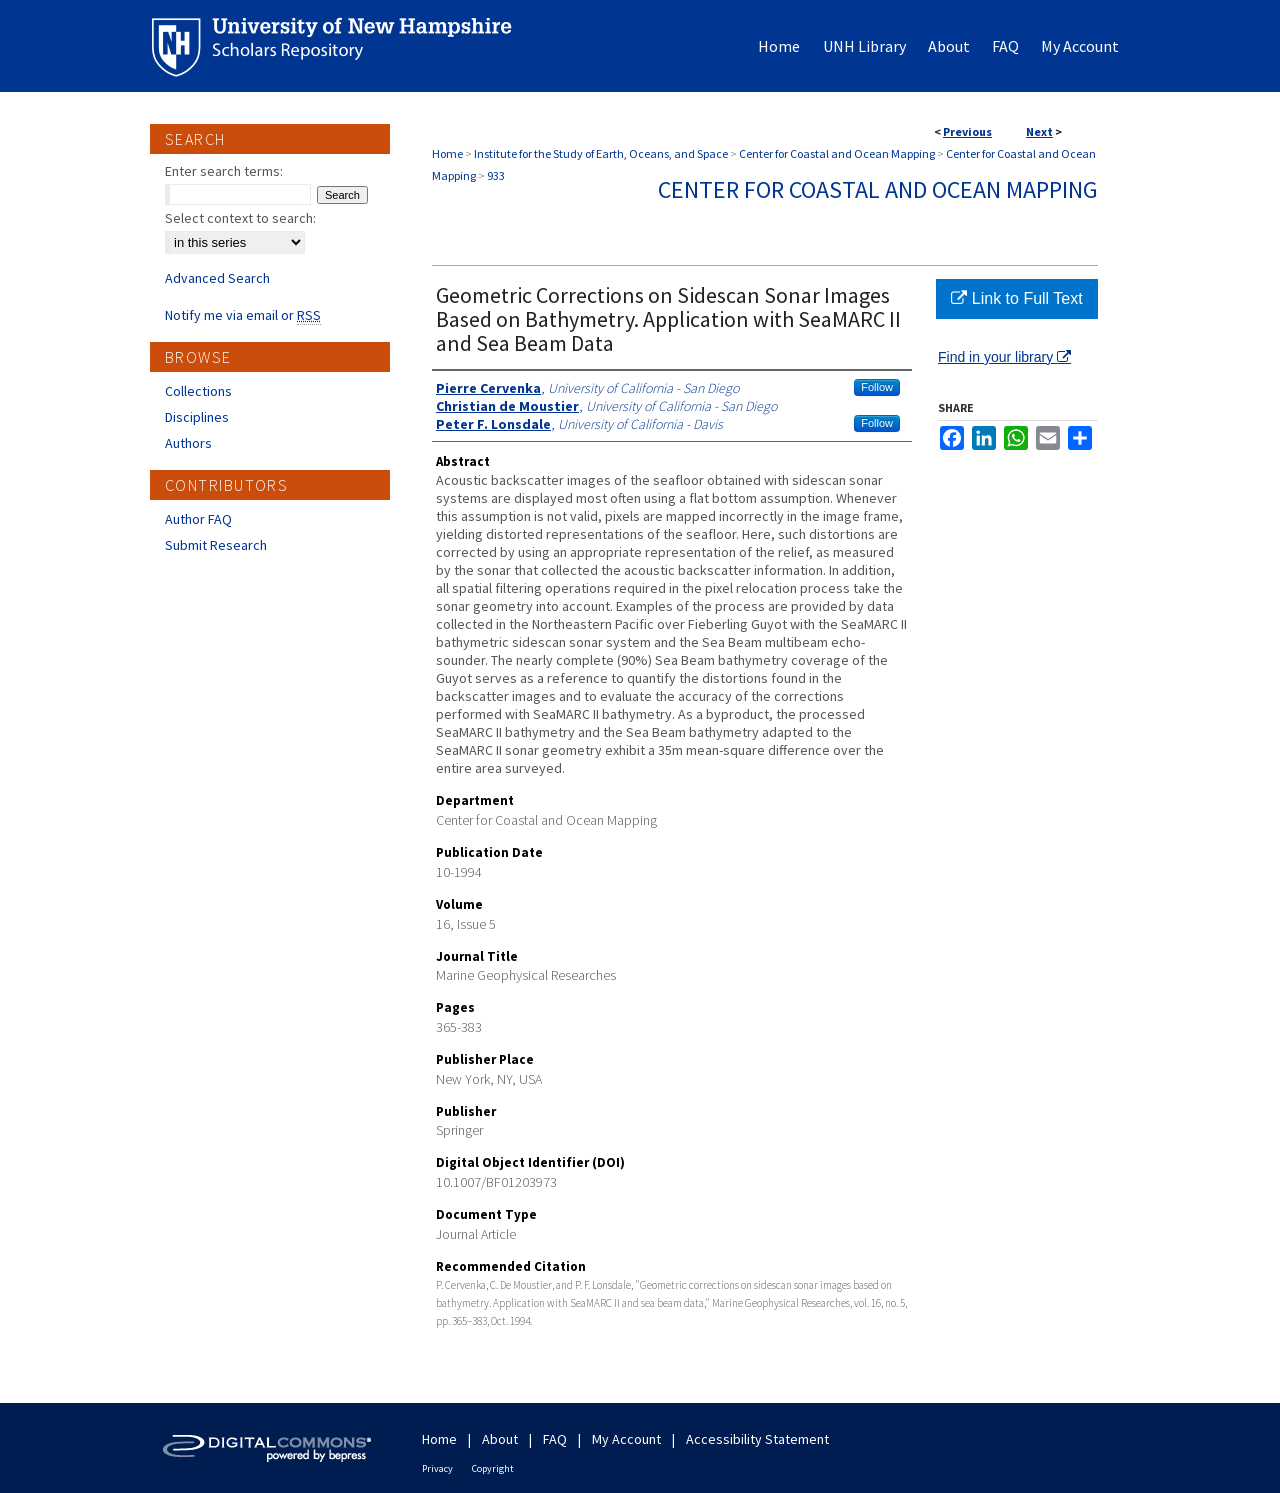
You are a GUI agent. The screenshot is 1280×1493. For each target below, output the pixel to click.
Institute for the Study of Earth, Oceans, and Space (601, 153)
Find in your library (1004, 357)
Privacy (437, 1468)
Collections (198, 391)
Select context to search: (240, 218)
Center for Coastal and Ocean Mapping (837, 153)
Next (1039, 131)
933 (496, 175)
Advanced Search (217, 278)
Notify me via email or (243, 315)
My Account (626, 1439)
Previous (967, 131)
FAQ (555, 1439)
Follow (877, 387)
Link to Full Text (1016, 298)
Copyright (493, 1468)
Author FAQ (198, 519)
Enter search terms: (224, 171)
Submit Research (216, 545)
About (500, 1439)
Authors (188, 443)
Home (447, 153)
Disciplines (197, 417)
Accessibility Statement (757, 1439)
